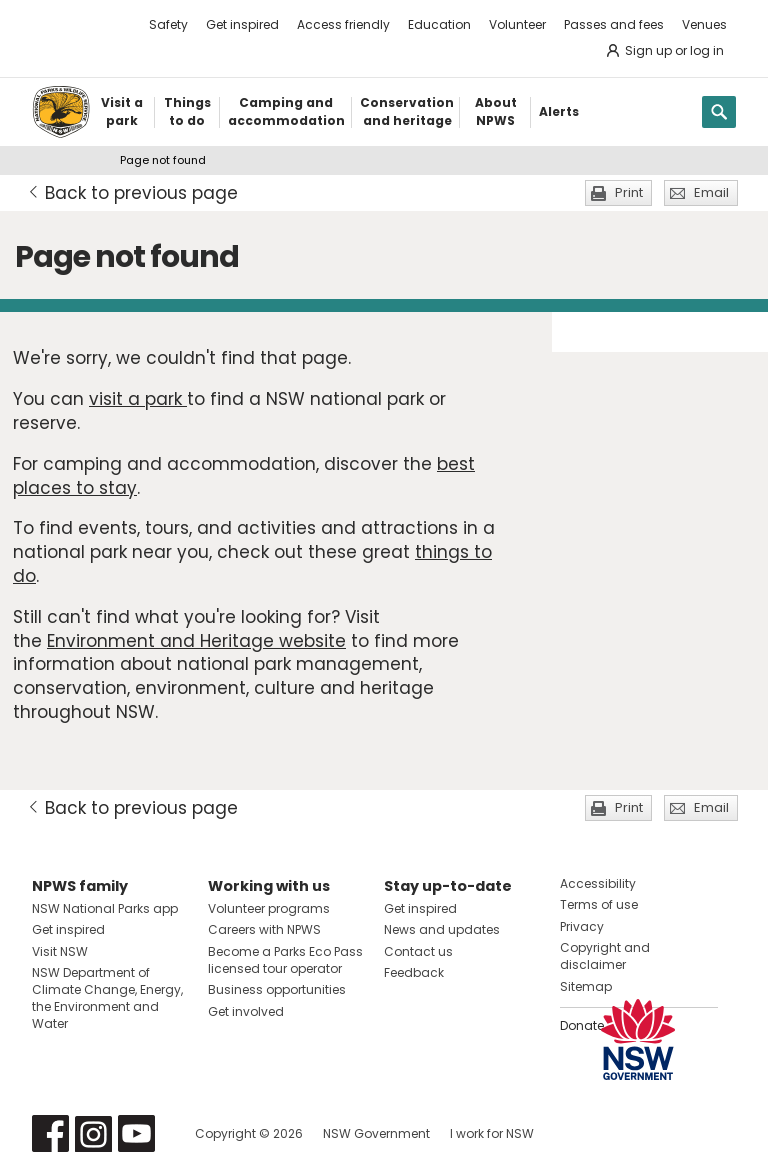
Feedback (414, 972)
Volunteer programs (269, 908)
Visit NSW (60, 951)
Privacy (582, 926)
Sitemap (586, 986)
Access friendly (343, 24)
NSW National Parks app (105, 908)
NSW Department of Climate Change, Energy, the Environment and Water (107, 997)
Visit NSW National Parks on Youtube (136, 1133)
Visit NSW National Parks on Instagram (93, 1133)
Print (629, 192)
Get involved (246, 1011)
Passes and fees (614, 24)
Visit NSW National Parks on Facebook (50, 1133)
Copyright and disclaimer (605, 956)
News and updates (442, 929)
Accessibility (598, 883)
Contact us (418, 951)
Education (439, 24)
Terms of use (599, 904)
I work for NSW (492, 1133)
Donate (582, 1025)
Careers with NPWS (264, 929)
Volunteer (517, 24)
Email (711, 192)
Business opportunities (277, 989)
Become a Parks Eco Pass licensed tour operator (285, 960)
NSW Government (376, 1133)
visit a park (138, 399)
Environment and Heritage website (196, 641)
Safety (168, 24)
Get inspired (242, 24)
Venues (704, 24)
